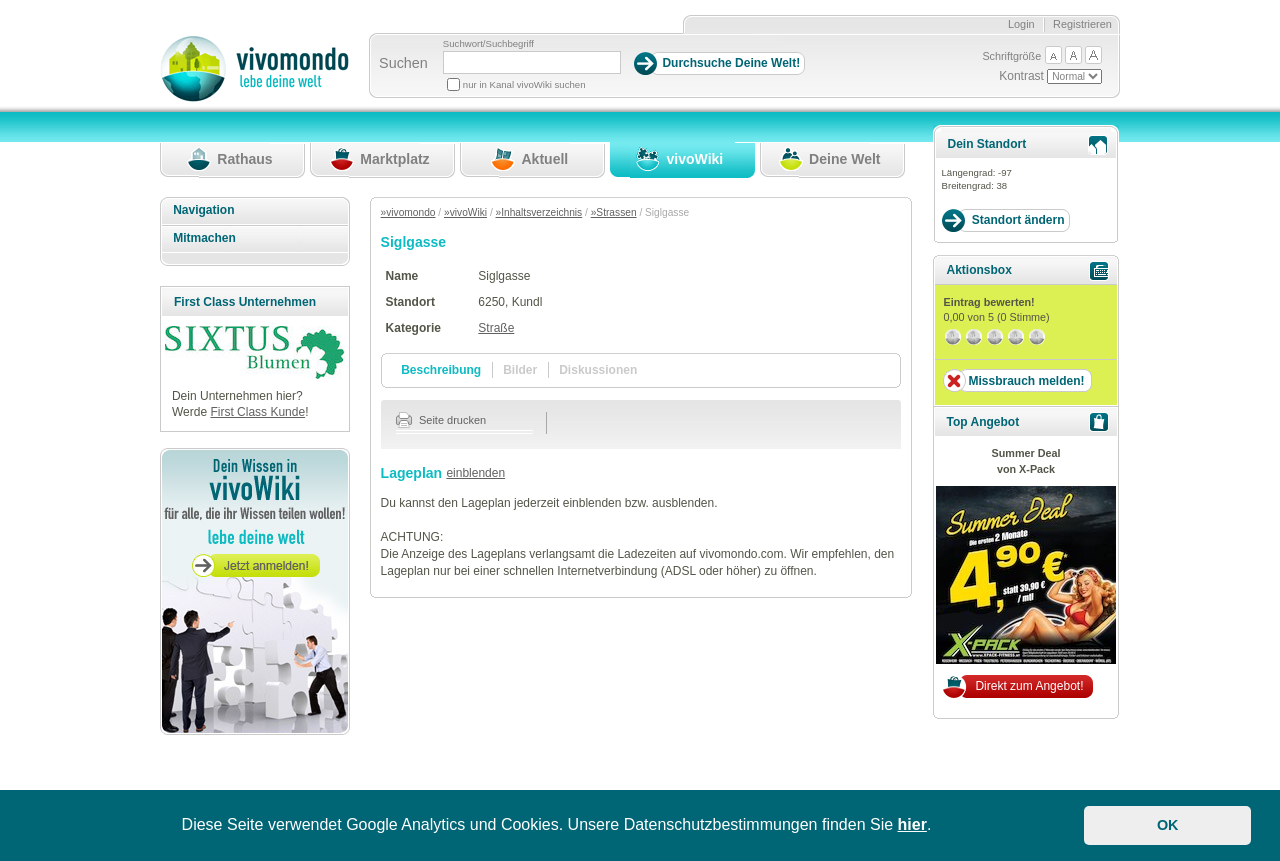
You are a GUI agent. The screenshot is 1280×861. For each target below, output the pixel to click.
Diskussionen (598, 370)
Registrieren (1082, 24)
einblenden (475, 473)
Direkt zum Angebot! (1029, 686)
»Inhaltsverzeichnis (539, 212)
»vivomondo (408, 212)
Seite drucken (441, 420)
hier (912, 824)
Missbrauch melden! (1026, 381)
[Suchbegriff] (532, 62)
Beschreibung (441, 370)
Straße (496, 328)
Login (1021, 24)
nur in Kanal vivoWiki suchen (524, 84)
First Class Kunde (257, 412)
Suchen (403, 63)
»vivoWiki (465, 212)
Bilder (520, 370)
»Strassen (614, 212)
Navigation (203, 210)
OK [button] (1168, 825)
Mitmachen (204, 238)
